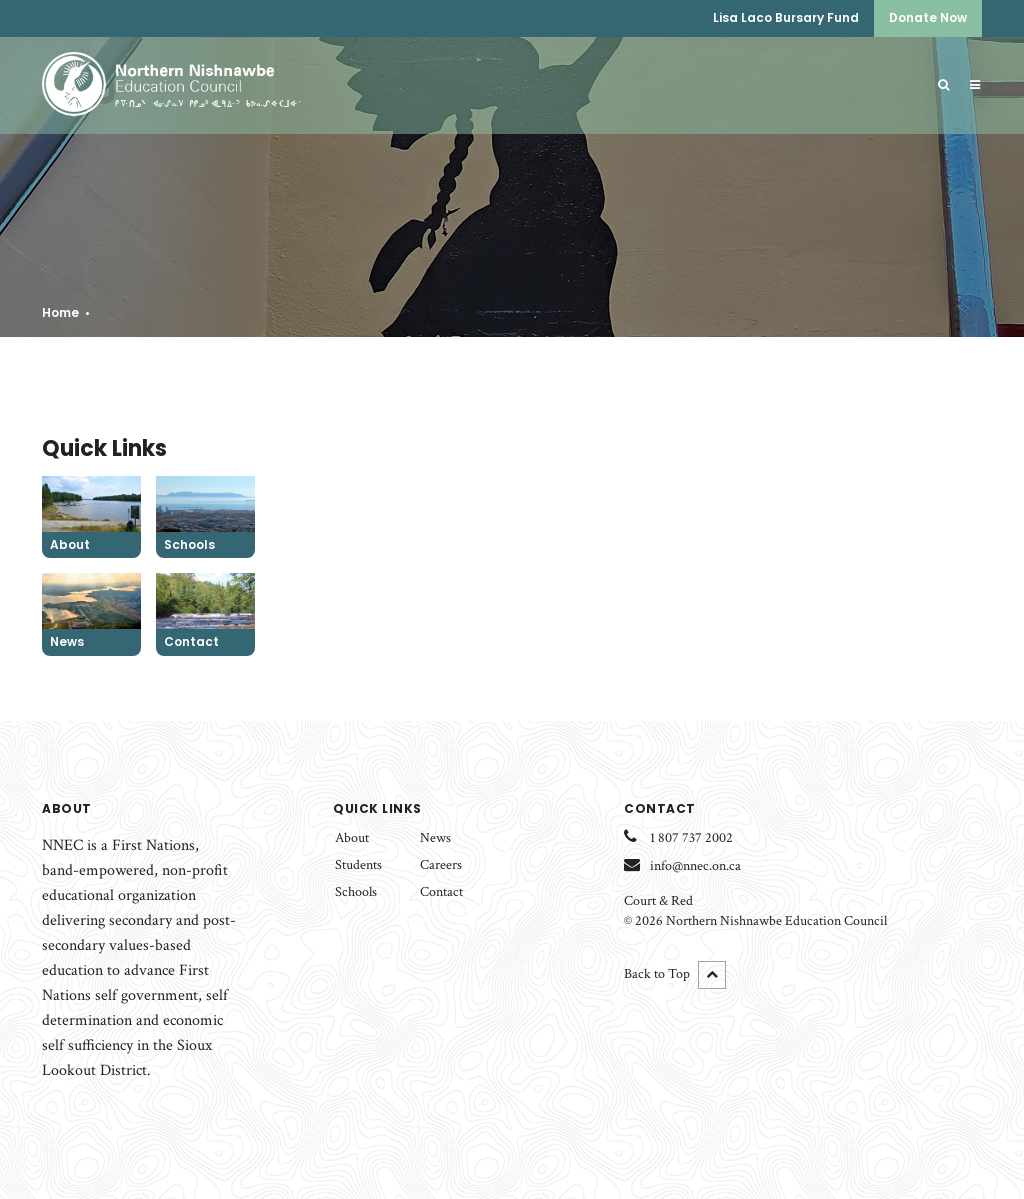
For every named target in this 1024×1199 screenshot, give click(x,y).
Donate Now (928, 17)
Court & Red (658, 901)
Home (60, 312)
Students (358, 865)
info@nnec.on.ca (695, 866)
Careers (441, 865)
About (352, 838)
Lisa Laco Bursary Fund (786, 17)
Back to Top (675, 975)
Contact (441, 892)
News (435, 838)
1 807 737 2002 (691, 838)
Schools (356, 892)
